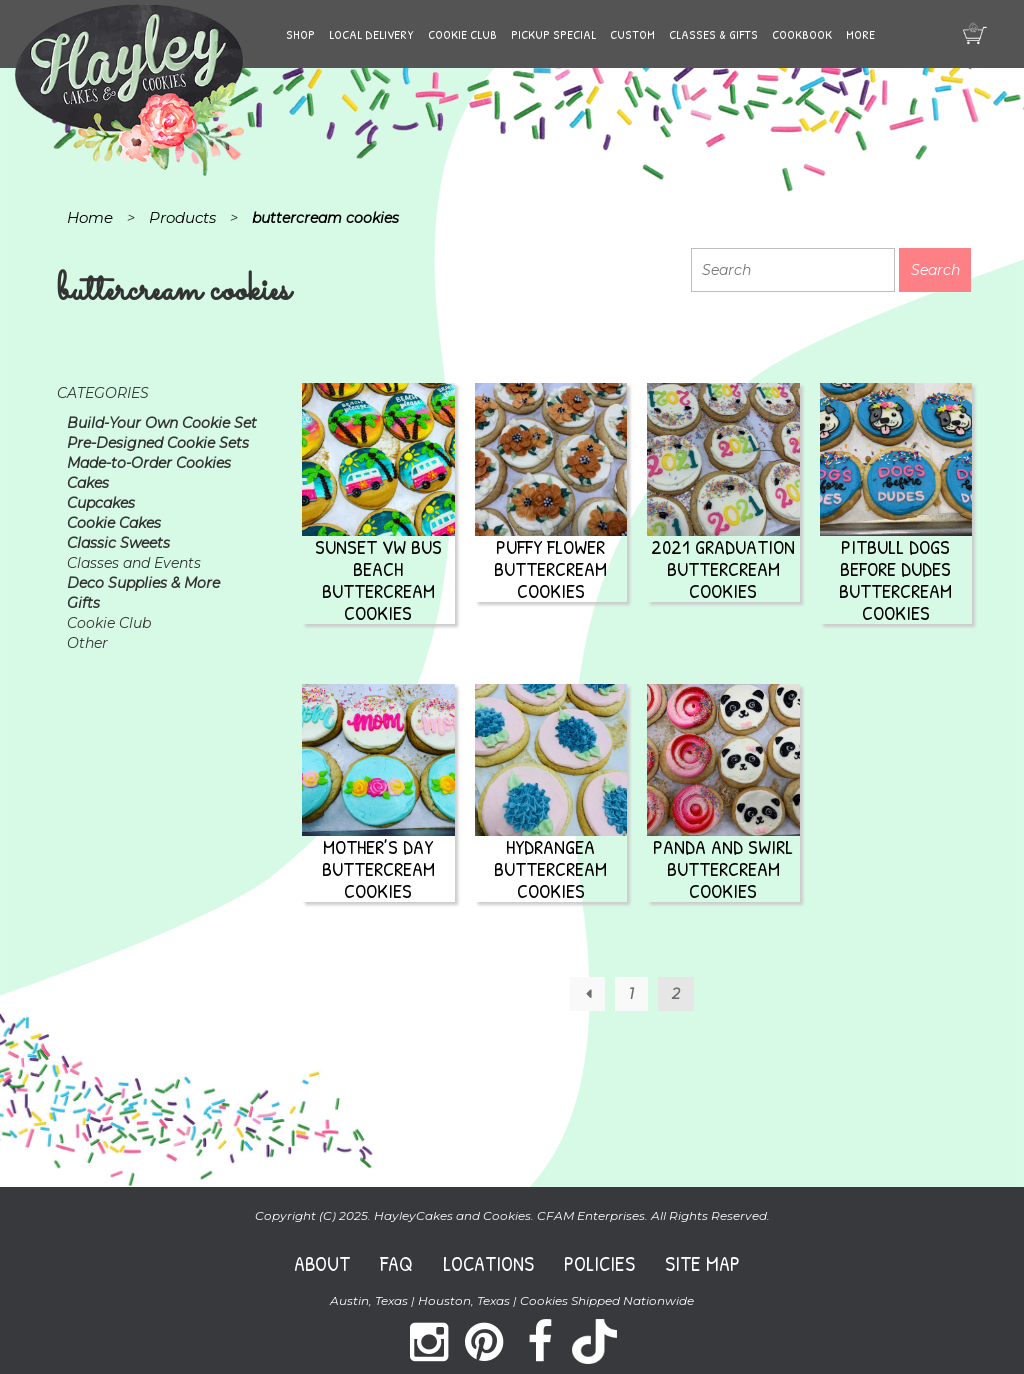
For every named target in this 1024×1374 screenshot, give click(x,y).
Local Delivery (371, 34)
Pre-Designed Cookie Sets (158, 443)
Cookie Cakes (114, 523)
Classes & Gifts (713, 34)
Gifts (83, 603)
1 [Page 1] (631, 994)
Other (87, 643)
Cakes (88, 483)
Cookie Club (462, 34)
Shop (300, 34)
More (860, 34)
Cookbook (802, 34)
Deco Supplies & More (143, 583)
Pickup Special (553, 34)
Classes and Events (134, 563)
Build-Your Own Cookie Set (162, 423)
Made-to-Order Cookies (149, 463)
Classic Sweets (118, 543)
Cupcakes (101, 503)
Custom (632, 34)
